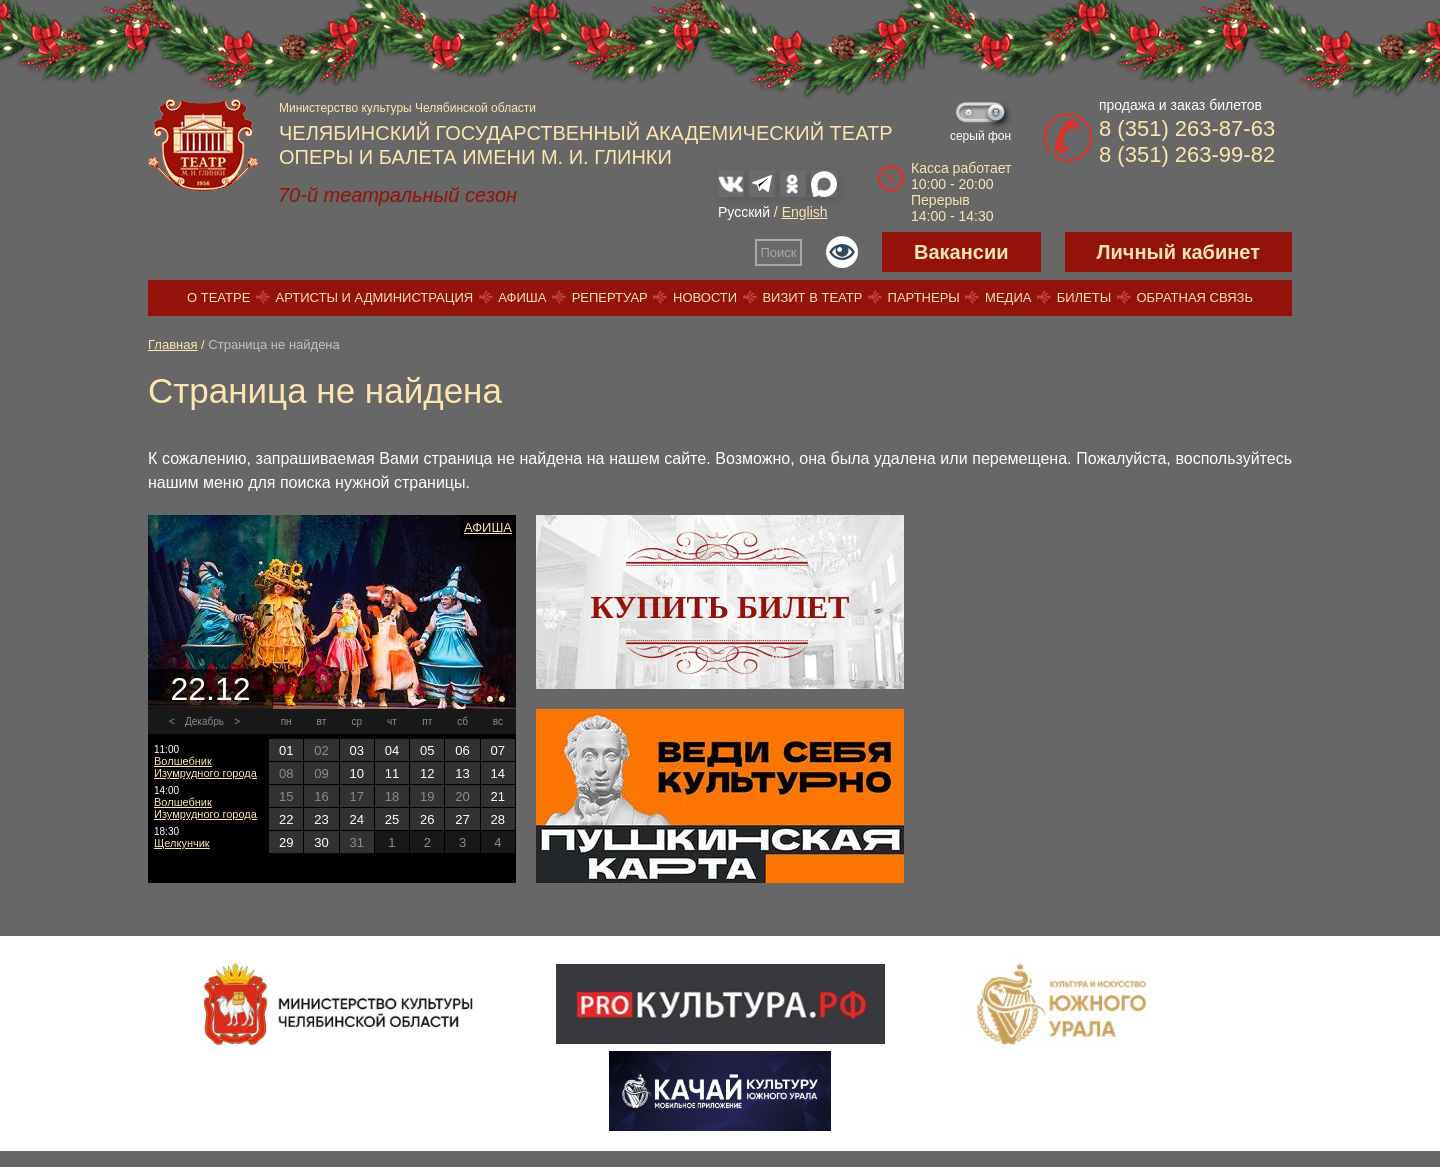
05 (427, 750)
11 (392, 773)
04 (392, 750)
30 (321, 842)
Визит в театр (812, 297)
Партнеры (924, 297)
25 (392, 819)
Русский (744, 212)
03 (356, 750)
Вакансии (961, 252)
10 (356, 773)
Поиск (779, 252)
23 (321, 819)
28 (498, 819)
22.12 (210, 689)
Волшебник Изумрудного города (205, 767)
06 (462, 750)
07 (498, 750)
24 (356, 819)
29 (286, 842)
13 (462, 773)
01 (286, 750)
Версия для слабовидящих (842, 252)
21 (498, 796)
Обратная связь (1194, 297)
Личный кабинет (1178, 252)
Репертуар (610, 297)
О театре (218, 297)
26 (427, 819)
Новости (705, 297)
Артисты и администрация (375, 297)
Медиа (1008, 297)
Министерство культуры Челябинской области (407, 108)
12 (427, 773)
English (805, 212)
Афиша (522, 297)
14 (498, 773)
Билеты (1084, 297)
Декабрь (204, 721)
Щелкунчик (182, 843)
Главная (172, 344)
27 (462, 819)
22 (286, 819)
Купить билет (720, 607)
